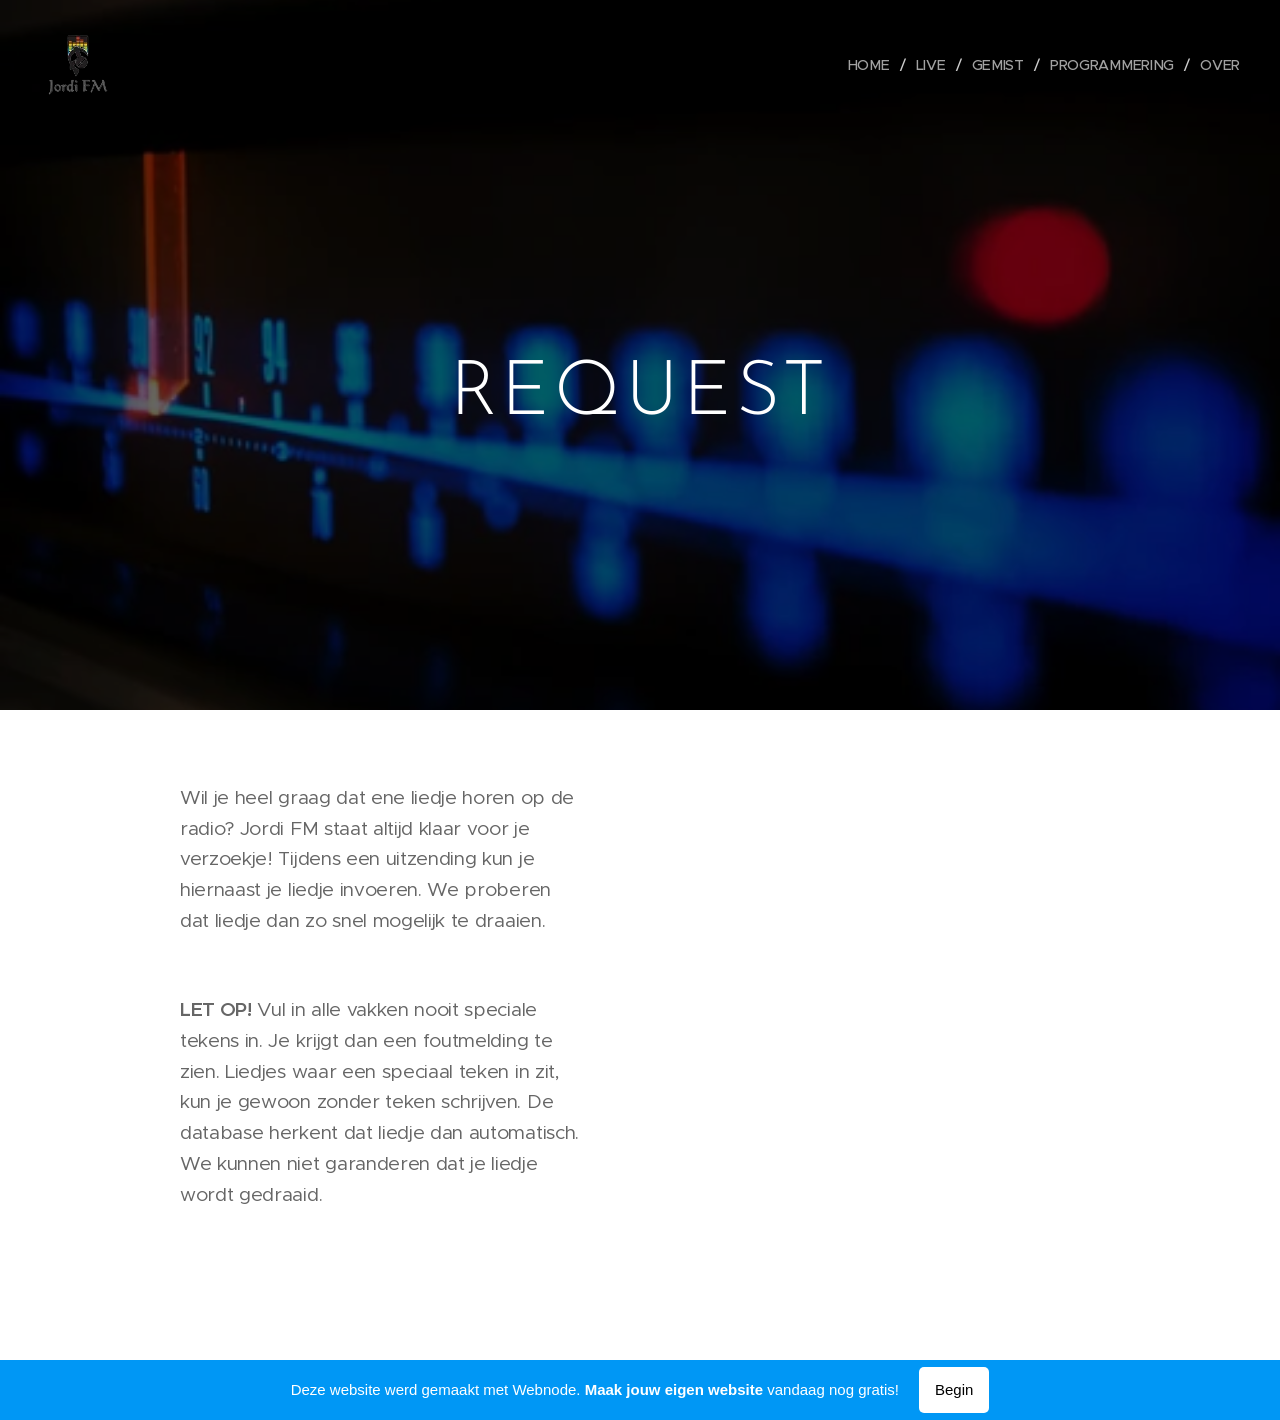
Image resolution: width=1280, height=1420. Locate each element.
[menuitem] (878, 65)
